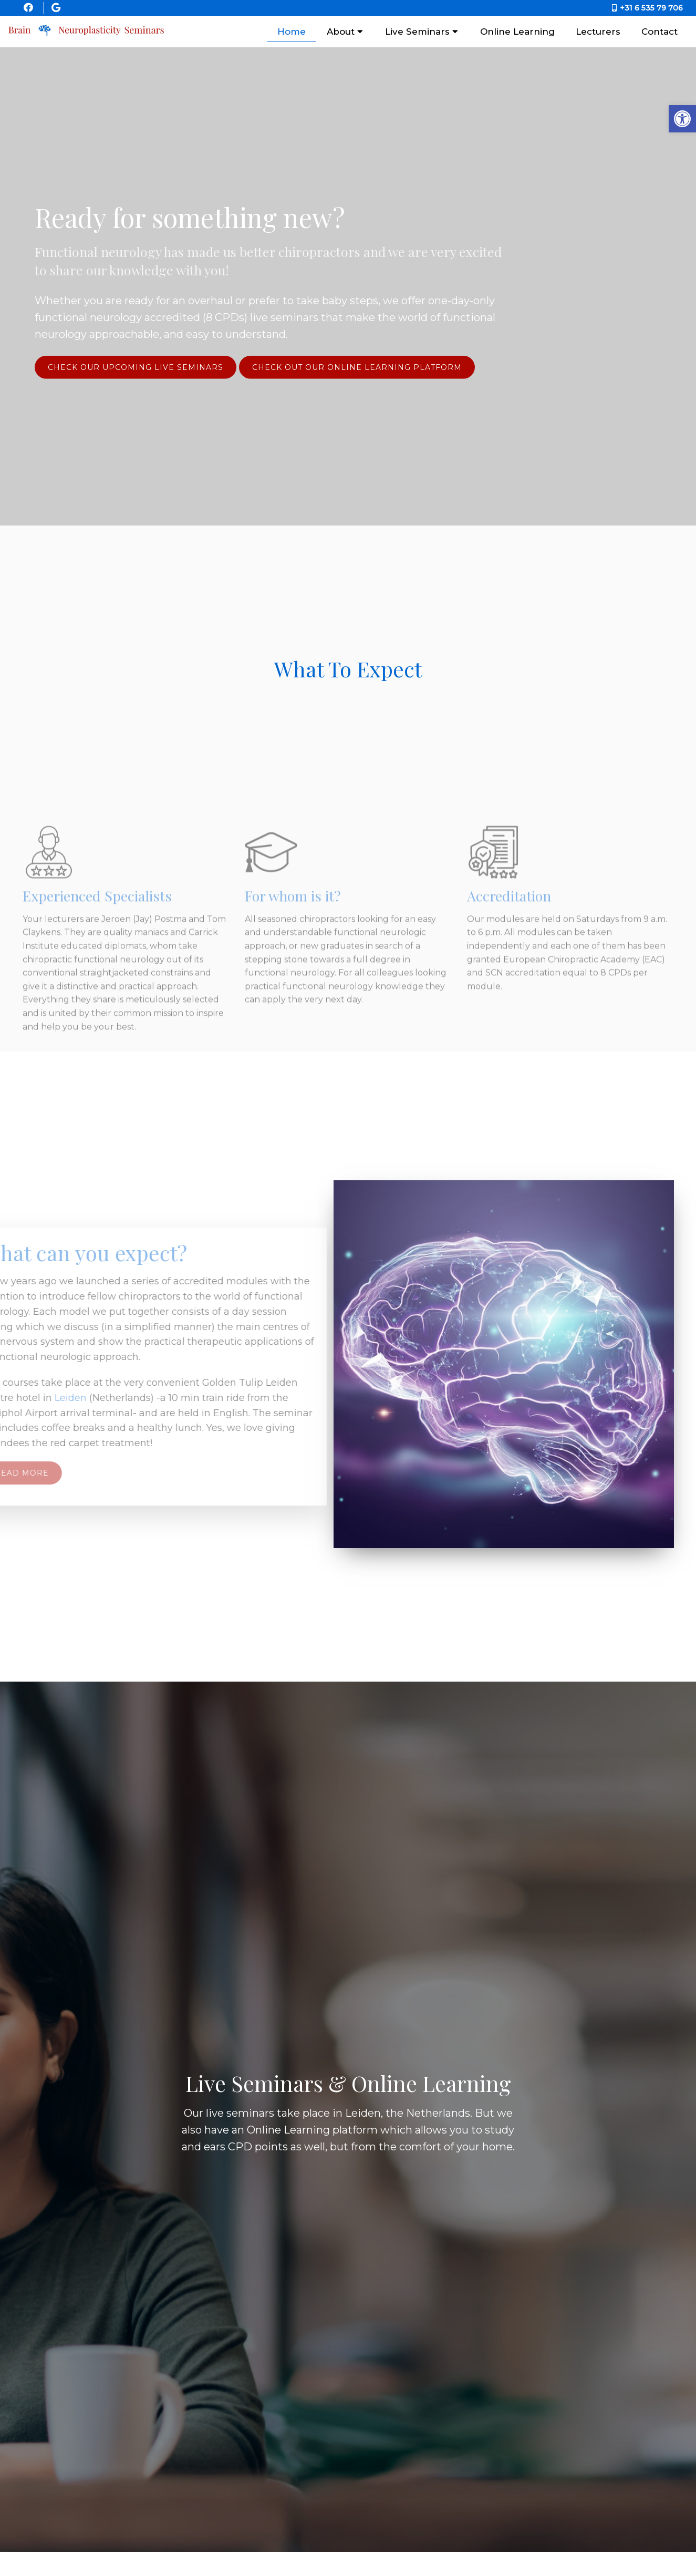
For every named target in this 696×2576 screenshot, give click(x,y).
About (341, 31)
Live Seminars (417, 31)
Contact (659, 31)
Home (291, 31)
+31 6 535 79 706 (651, 8)
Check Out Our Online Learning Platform (357, 367)
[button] (682, 118)
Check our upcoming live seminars (135, 367)
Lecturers (598, 31)
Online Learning (517, 31)
